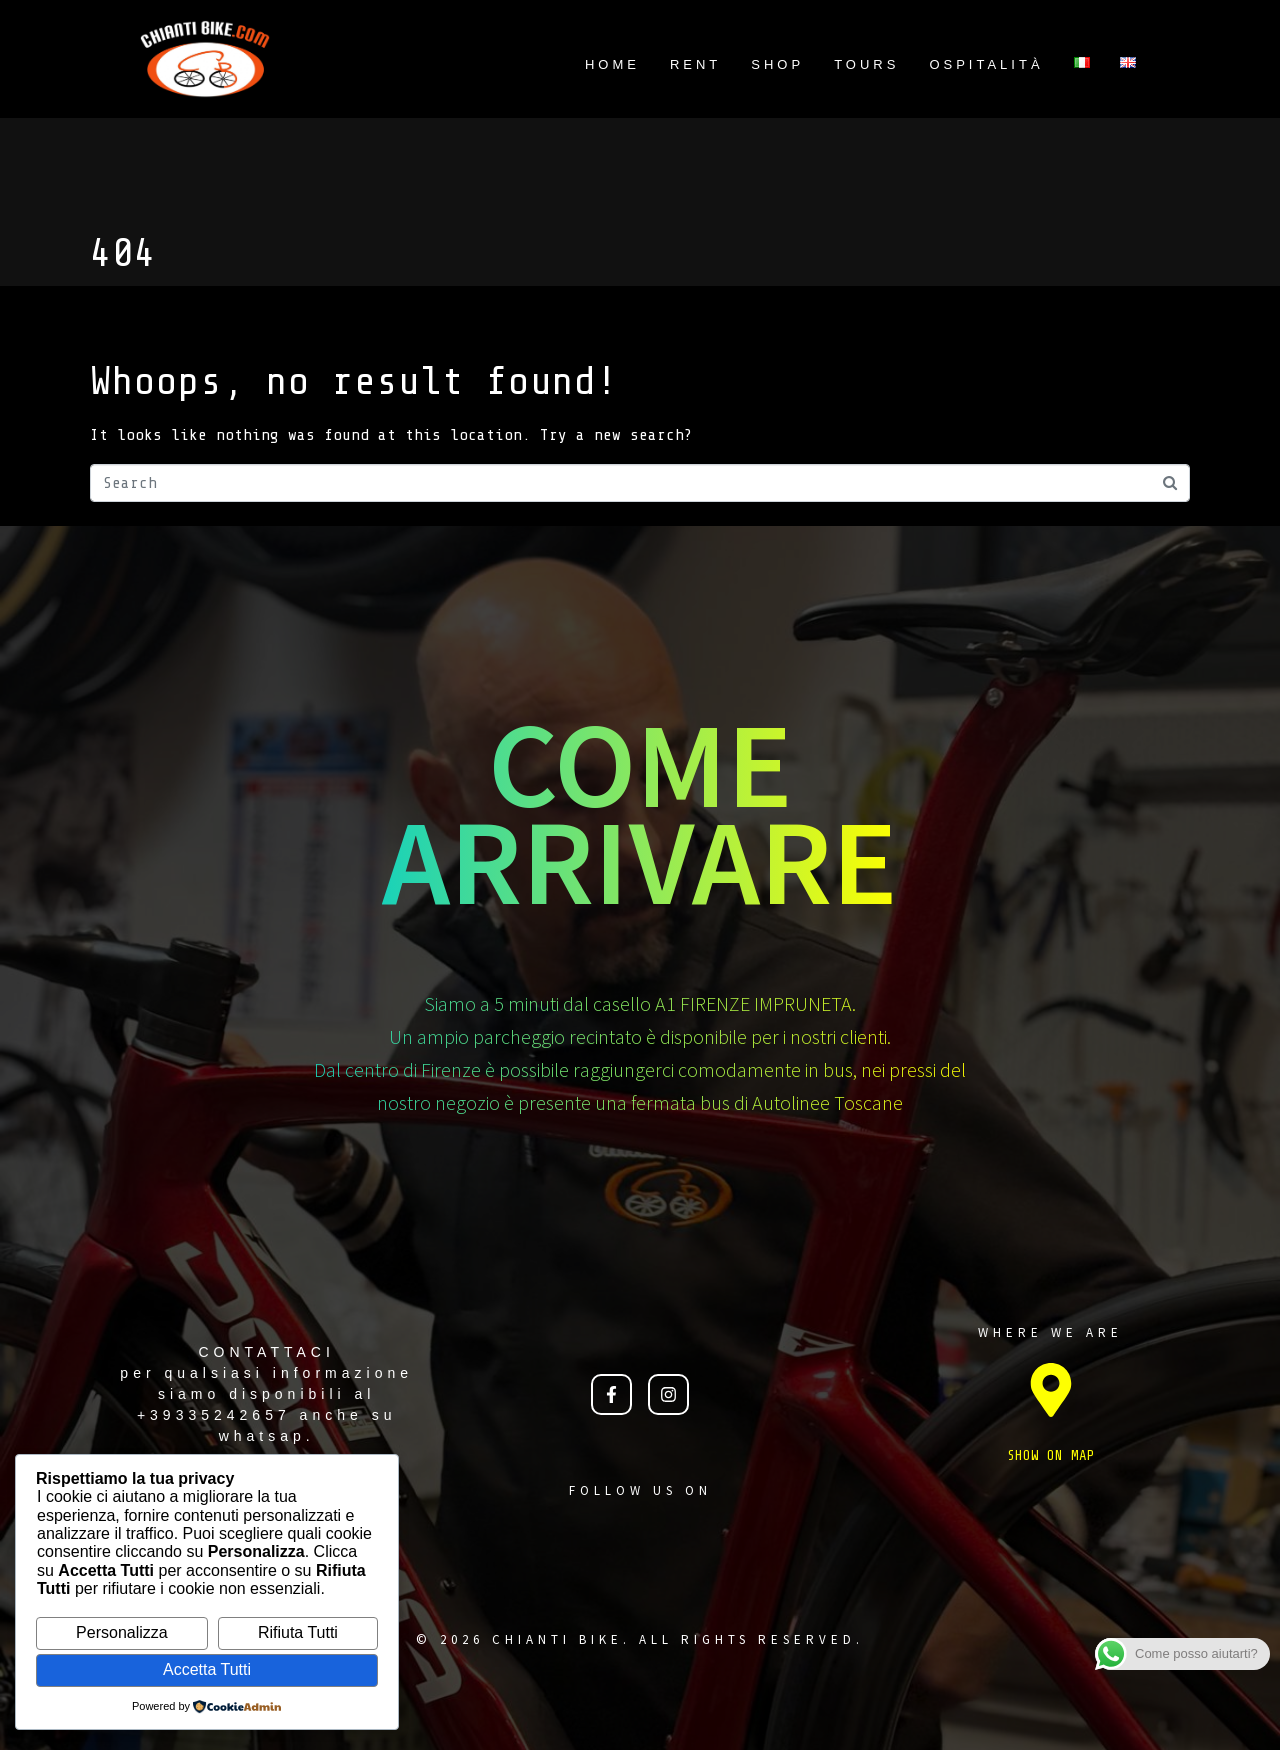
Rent (695, 64)
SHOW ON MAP (1051, 1455)
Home (612, 64)
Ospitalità (986, 64)
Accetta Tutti (207, 1669)
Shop (777, 64)
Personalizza (122, 1632)
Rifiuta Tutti (298, 1632)
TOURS (866, 64)
